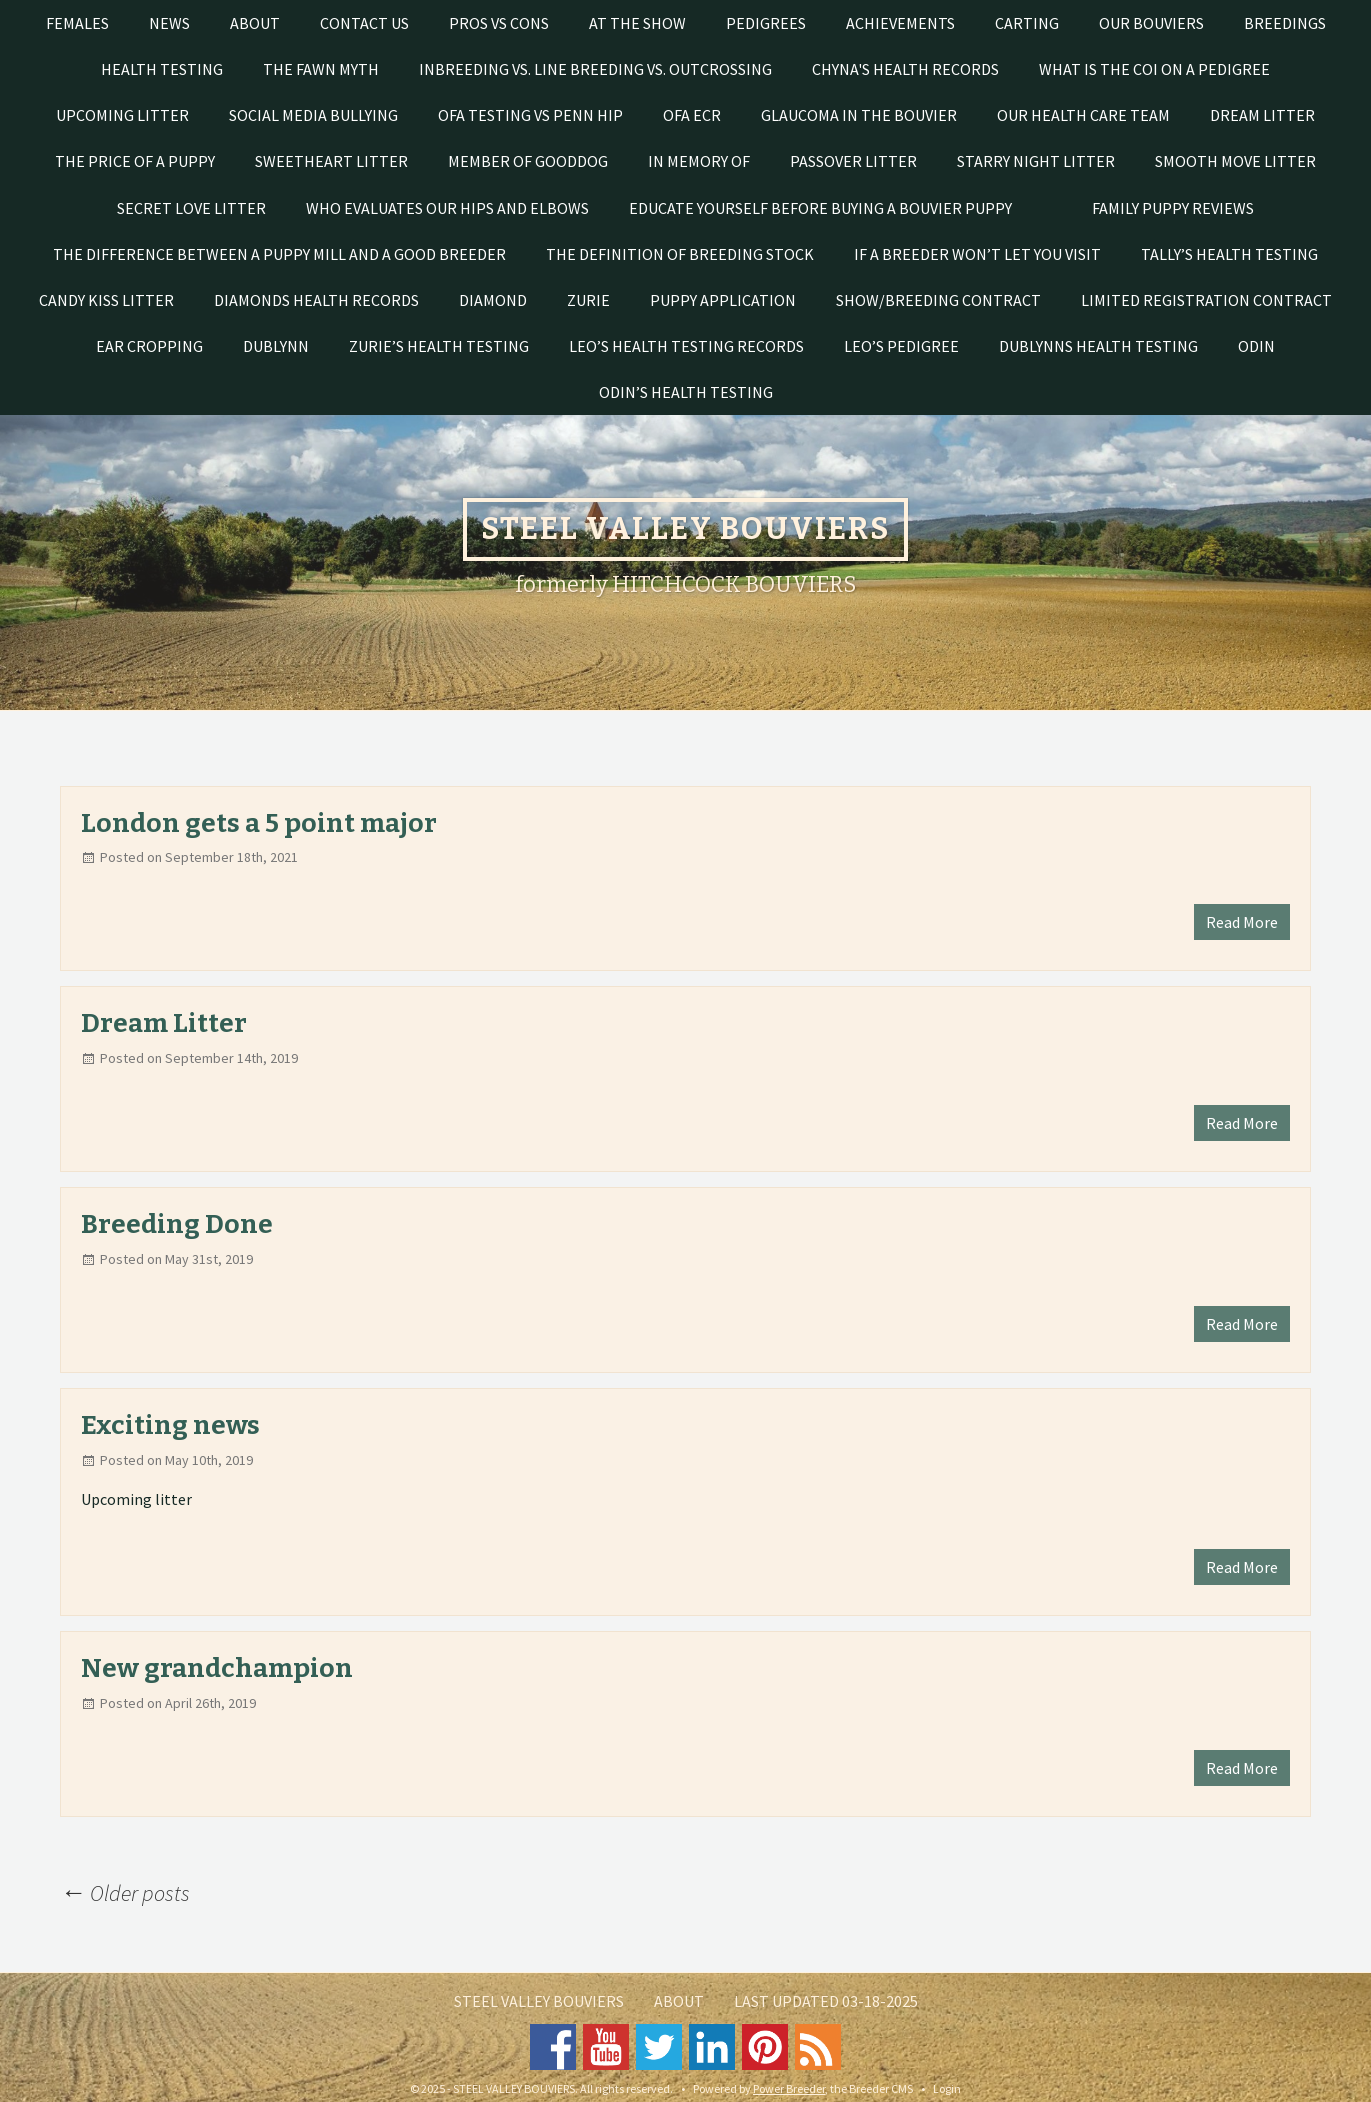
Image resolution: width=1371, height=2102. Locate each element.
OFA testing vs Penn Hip (530, 115)
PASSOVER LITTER (853, 161)
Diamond (493, 300)
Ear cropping (149, 346)
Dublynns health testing (1098, 346)
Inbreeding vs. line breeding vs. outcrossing (595, 69)
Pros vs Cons (499, 23)
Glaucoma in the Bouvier (859, 115)
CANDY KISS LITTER (106, 300)
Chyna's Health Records (905, 69)
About (255, 23)
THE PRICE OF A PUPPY (135, 161)
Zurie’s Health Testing (439, 346)
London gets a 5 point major (259, 823)
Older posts (125, 1893)
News (169, 23)
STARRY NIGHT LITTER (1036, 161)
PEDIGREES (766, 23)
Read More (1242, 922)
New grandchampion (217, 1668)
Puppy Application (723, 300)
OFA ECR (692, 115)
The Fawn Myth (321, 69)
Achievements (900, 23)
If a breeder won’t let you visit (977, 254)
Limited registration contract (1206, 300)
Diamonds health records (316, 300)
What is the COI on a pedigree (1154, 69)
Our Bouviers (1151, 23)
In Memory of (699, 161)
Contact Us (364, 23)
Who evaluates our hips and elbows (447, 208)
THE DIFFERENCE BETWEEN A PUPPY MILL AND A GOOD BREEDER (279, 254)
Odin (1256, 346)
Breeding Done (177, 1224)
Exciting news (170, 1425)
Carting (1027, 23)
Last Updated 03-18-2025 (826, 2001)
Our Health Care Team (1083, 115)
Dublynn (276, 346)
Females (77, 23)
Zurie (588, 300)
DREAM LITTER (1262, 115)
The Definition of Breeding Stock (680, 254)
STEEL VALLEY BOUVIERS (539, 2001)
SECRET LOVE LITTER (191, 208)
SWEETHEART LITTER (331, 161)
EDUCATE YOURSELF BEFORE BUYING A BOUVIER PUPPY (820, 208)
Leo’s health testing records (686, 346)
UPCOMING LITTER (122, 115)
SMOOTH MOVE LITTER (1235, 161)
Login (947, 2088)
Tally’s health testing (1229, 254)
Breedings (1285, 23)
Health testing (162, 69)
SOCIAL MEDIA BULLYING (313, 115)
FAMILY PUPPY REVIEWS (1173, 208)
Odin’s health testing (686, 392)
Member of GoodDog (528, 161)
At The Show (637, 23)
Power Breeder (789, 2088)
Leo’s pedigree (901, 346)
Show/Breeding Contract (938, 300)
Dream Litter (164, 1023)
